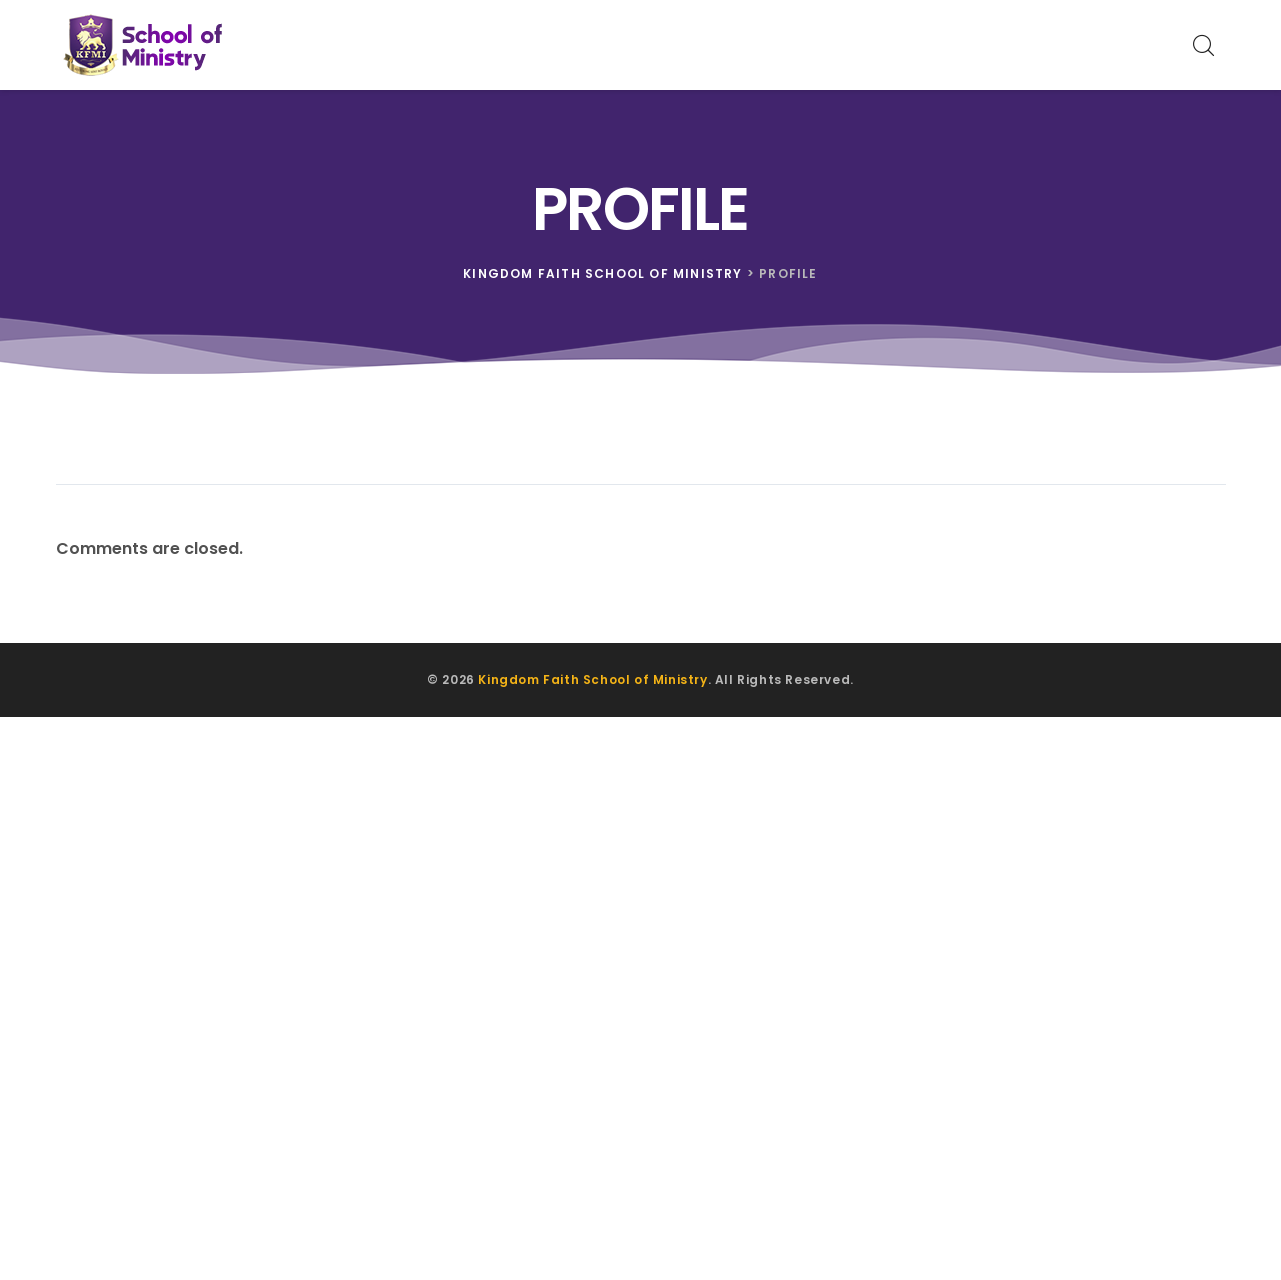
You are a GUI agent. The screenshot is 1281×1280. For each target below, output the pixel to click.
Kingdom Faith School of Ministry (592, 679)
